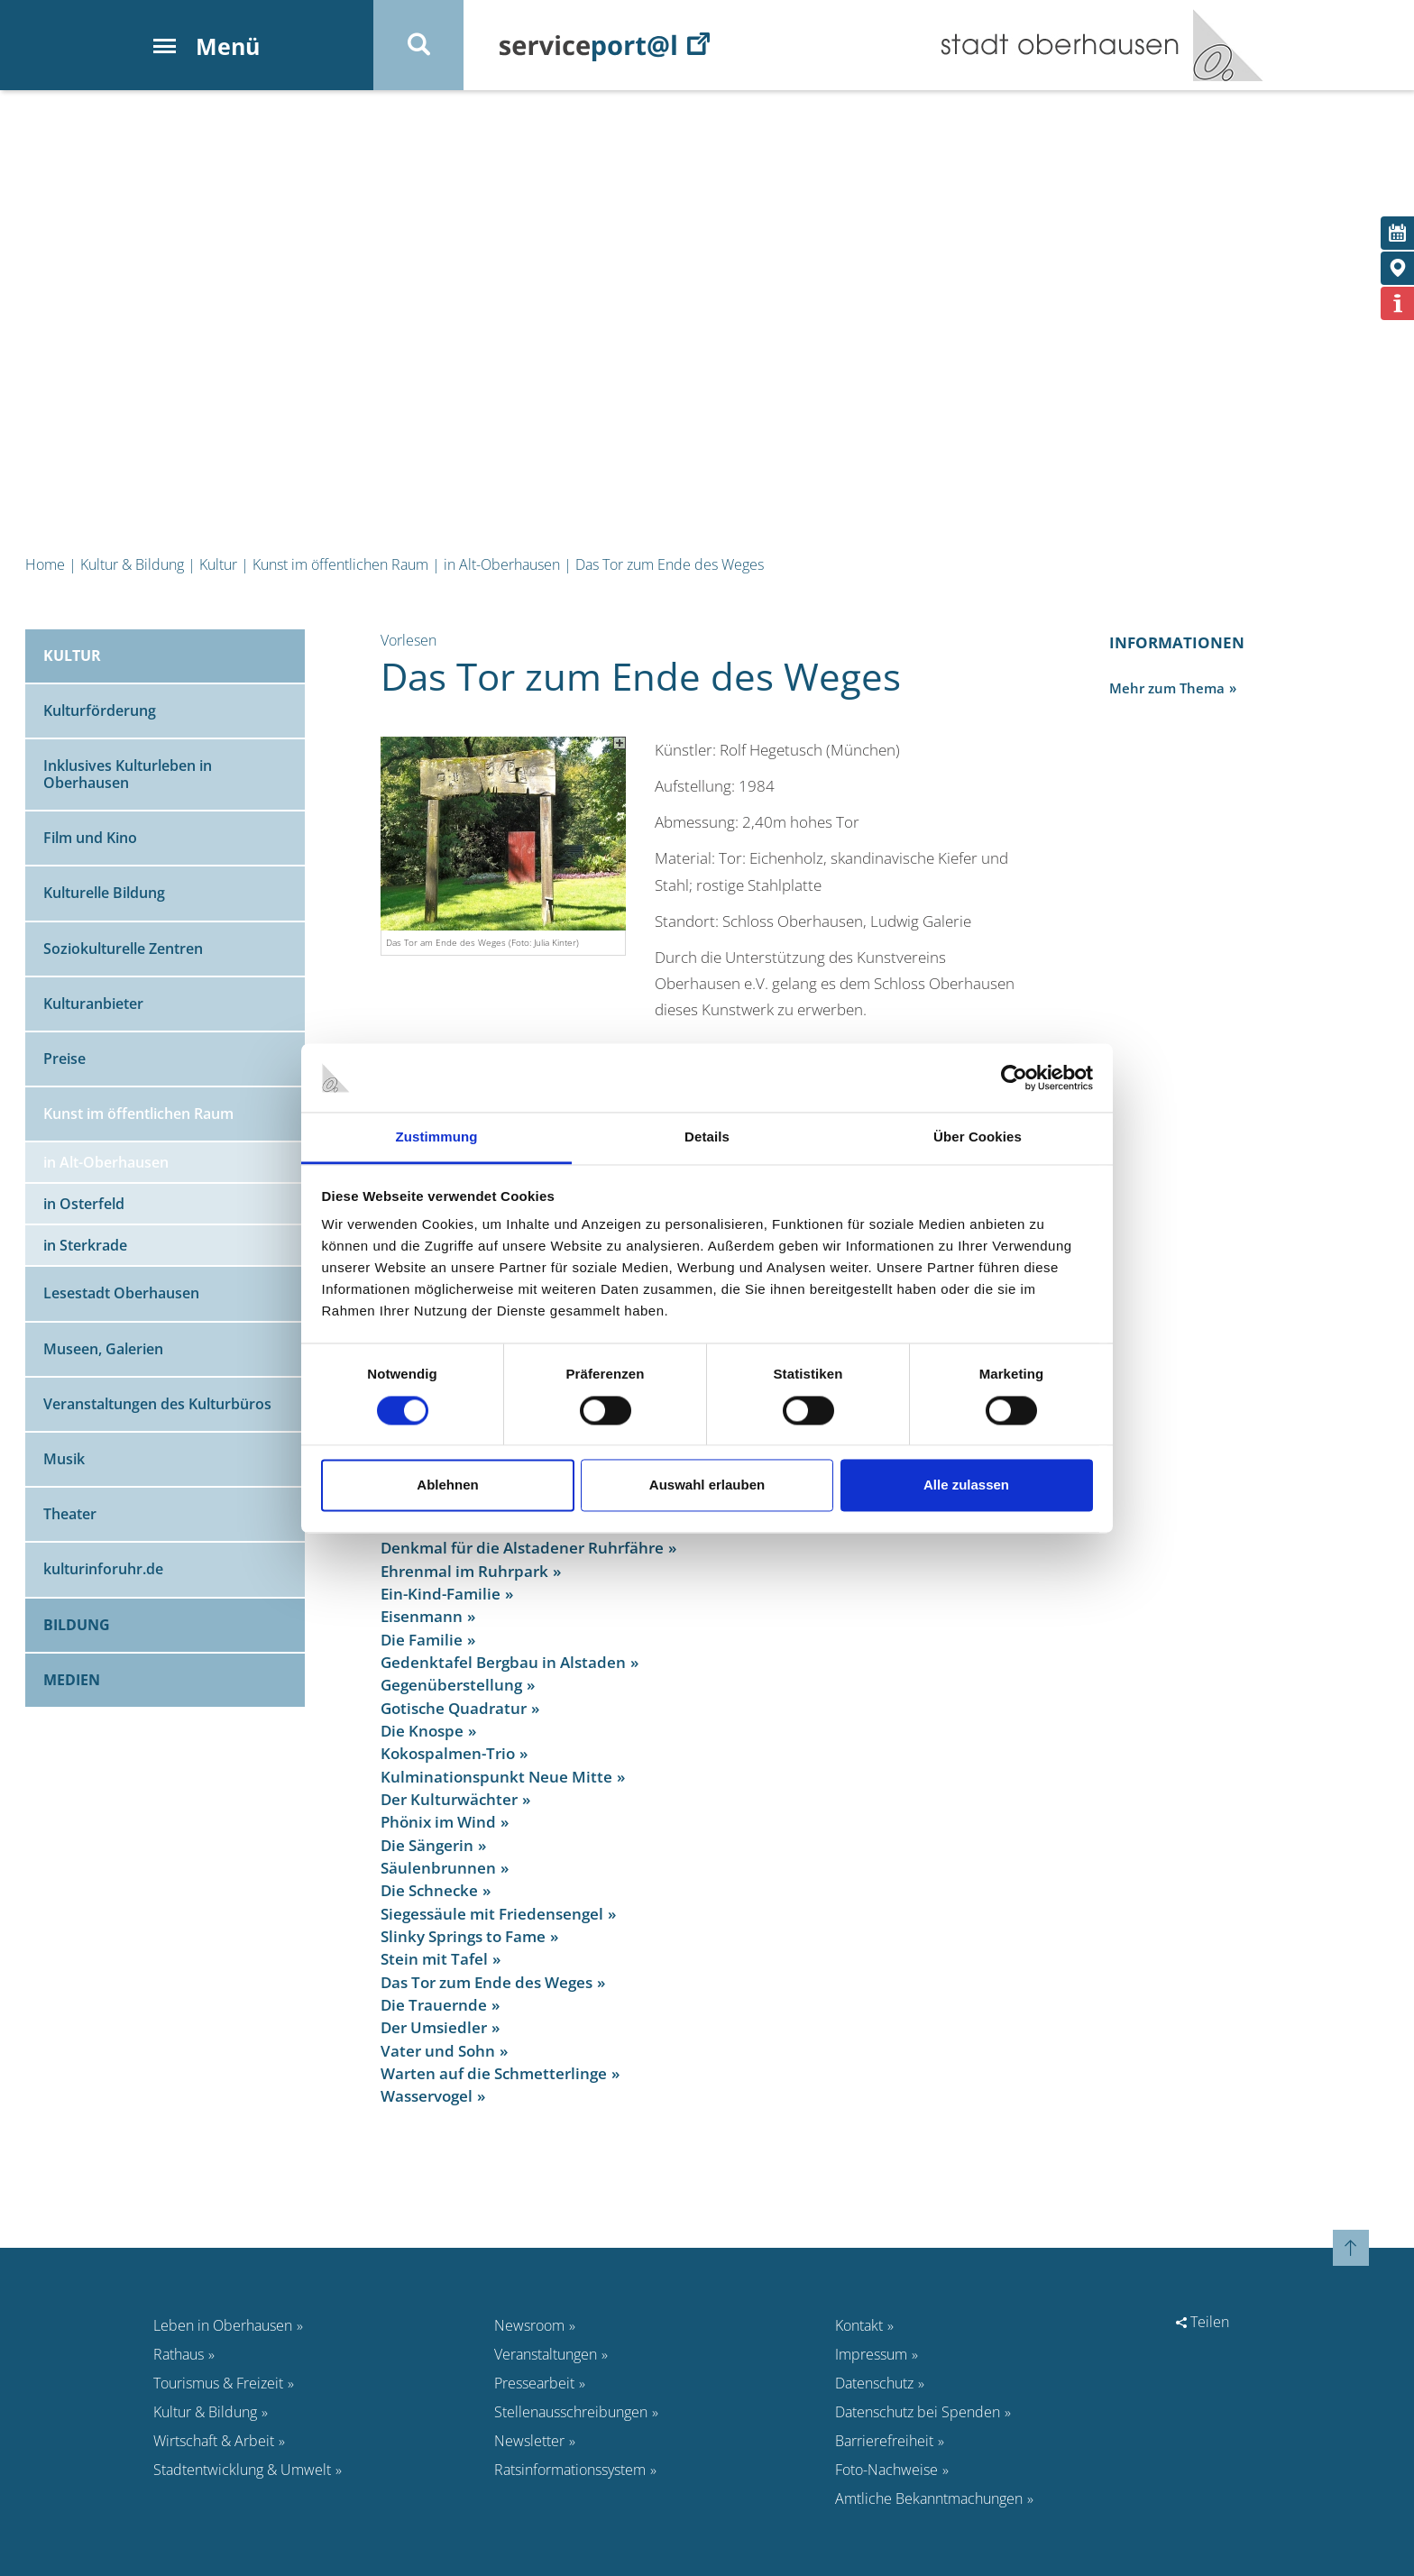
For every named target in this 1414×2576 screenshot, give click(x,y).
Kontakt (859, 2325)
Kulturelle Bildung (104, 893)
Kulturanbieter (93, 1003)
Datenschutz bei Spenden (917, 2412)
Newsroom (529, 2325)
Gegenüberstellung (451, 1684)
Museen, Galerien (103, 1349)
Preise (64, 1058)
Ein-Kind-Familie (440, 1593)
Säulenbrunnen (438, 1867)
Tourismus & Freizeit (218, 2383)
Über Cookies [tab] (977, 1137)
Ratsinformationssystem (570, 2470)
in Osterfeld (83, 1204)
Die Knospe (422, 1730)
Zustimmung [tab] (437, 1137)
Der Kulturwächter (449, 1799)
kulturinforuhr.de (103, 1569)
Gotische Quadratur (454, 1708)
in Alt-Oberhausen (502, 564)
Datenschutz (874, 2383)
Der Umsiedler (434, 2027)
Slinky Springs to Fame (463, 1936)
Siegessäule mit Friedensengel (492, 1913)
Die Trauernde (434, 2004)
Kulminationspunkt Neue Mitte (496, 1776)
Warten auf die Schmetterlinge (494, 2073)
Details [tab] (707, 1137)
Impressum (871, 2354)
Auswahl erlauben (707, 1485)
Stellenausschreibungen (570, 2412)
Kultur (218, 564)
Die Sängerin (427, 1845)
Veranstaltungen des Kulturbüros (157, 1404)
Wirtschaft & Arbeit (213, 2441)
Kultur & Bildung (132, 564)
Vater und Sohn (438, 2050)
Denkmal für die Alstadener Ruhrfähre (522, 1547)
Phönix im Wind (438, 1821)
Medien (71, 1680)
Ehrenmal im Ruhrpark (464, 1571)
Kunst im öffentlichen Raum (340, 564)
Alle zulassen (966, 1485)
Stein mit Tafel (434, 1958)
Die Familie (422, 1639)
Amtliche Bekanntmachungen (929, 2498)
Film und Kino (90, 838)
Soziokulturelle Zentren (123, 948)
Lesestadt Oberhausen (121, 1293)
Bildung (76, 1625)
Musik (64, 1459)
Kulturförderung (99, 710)
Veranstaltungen (545, 2354)
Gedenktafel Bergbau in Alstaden (503, 1662)
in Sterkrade (85, 1245)
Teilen (1202, 2322)
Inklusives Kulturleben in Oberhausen (127, 774)
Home (45, 564)
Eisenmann (422, 1616)
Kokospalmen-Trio (448, 1753)
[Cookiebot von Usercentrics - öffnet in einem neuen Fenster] (1014, 1077)
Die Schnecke (429, 1890)
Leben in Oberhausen (222, 2325)
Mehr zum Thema (1167, 688)
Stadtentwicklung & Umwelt (242, 2470)
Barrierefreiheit (884, 2441)
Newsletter (529, 2441)
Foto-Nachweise (886, 2470)
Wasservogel (427, 2096)
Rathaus (178, 2354)
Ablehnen (447, 1485)
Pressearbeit (534, 2383)
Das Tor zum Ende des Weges (669, 564)
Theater (69, 1514)
